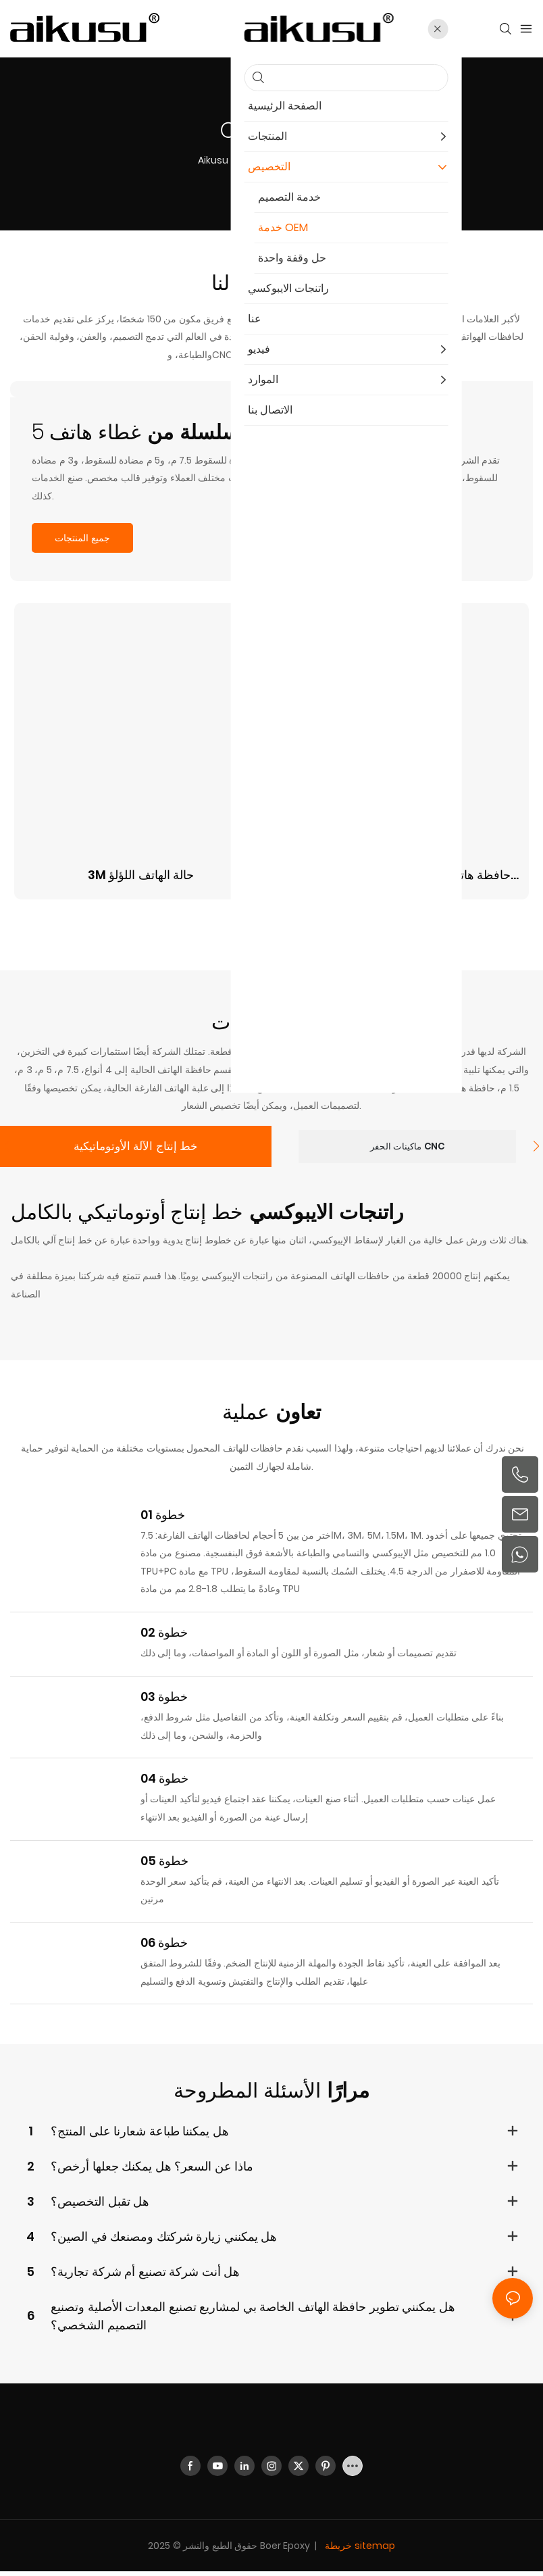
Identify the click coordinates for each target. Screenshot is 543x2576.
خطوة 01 (163, 1518)
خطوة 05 (164, 1864)
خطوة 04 (164, 1783)
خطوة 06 (164, 1946)
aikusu (213, 160)
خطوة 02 (164, 1637)
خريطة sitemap (359, 2549)
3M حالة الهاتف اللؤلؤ (141, 874)
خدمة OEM (319, 160)
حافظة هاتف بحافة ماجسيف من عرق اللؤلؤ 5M (402, 875)
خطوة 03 (164, 1700)
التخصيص (262, 160)
